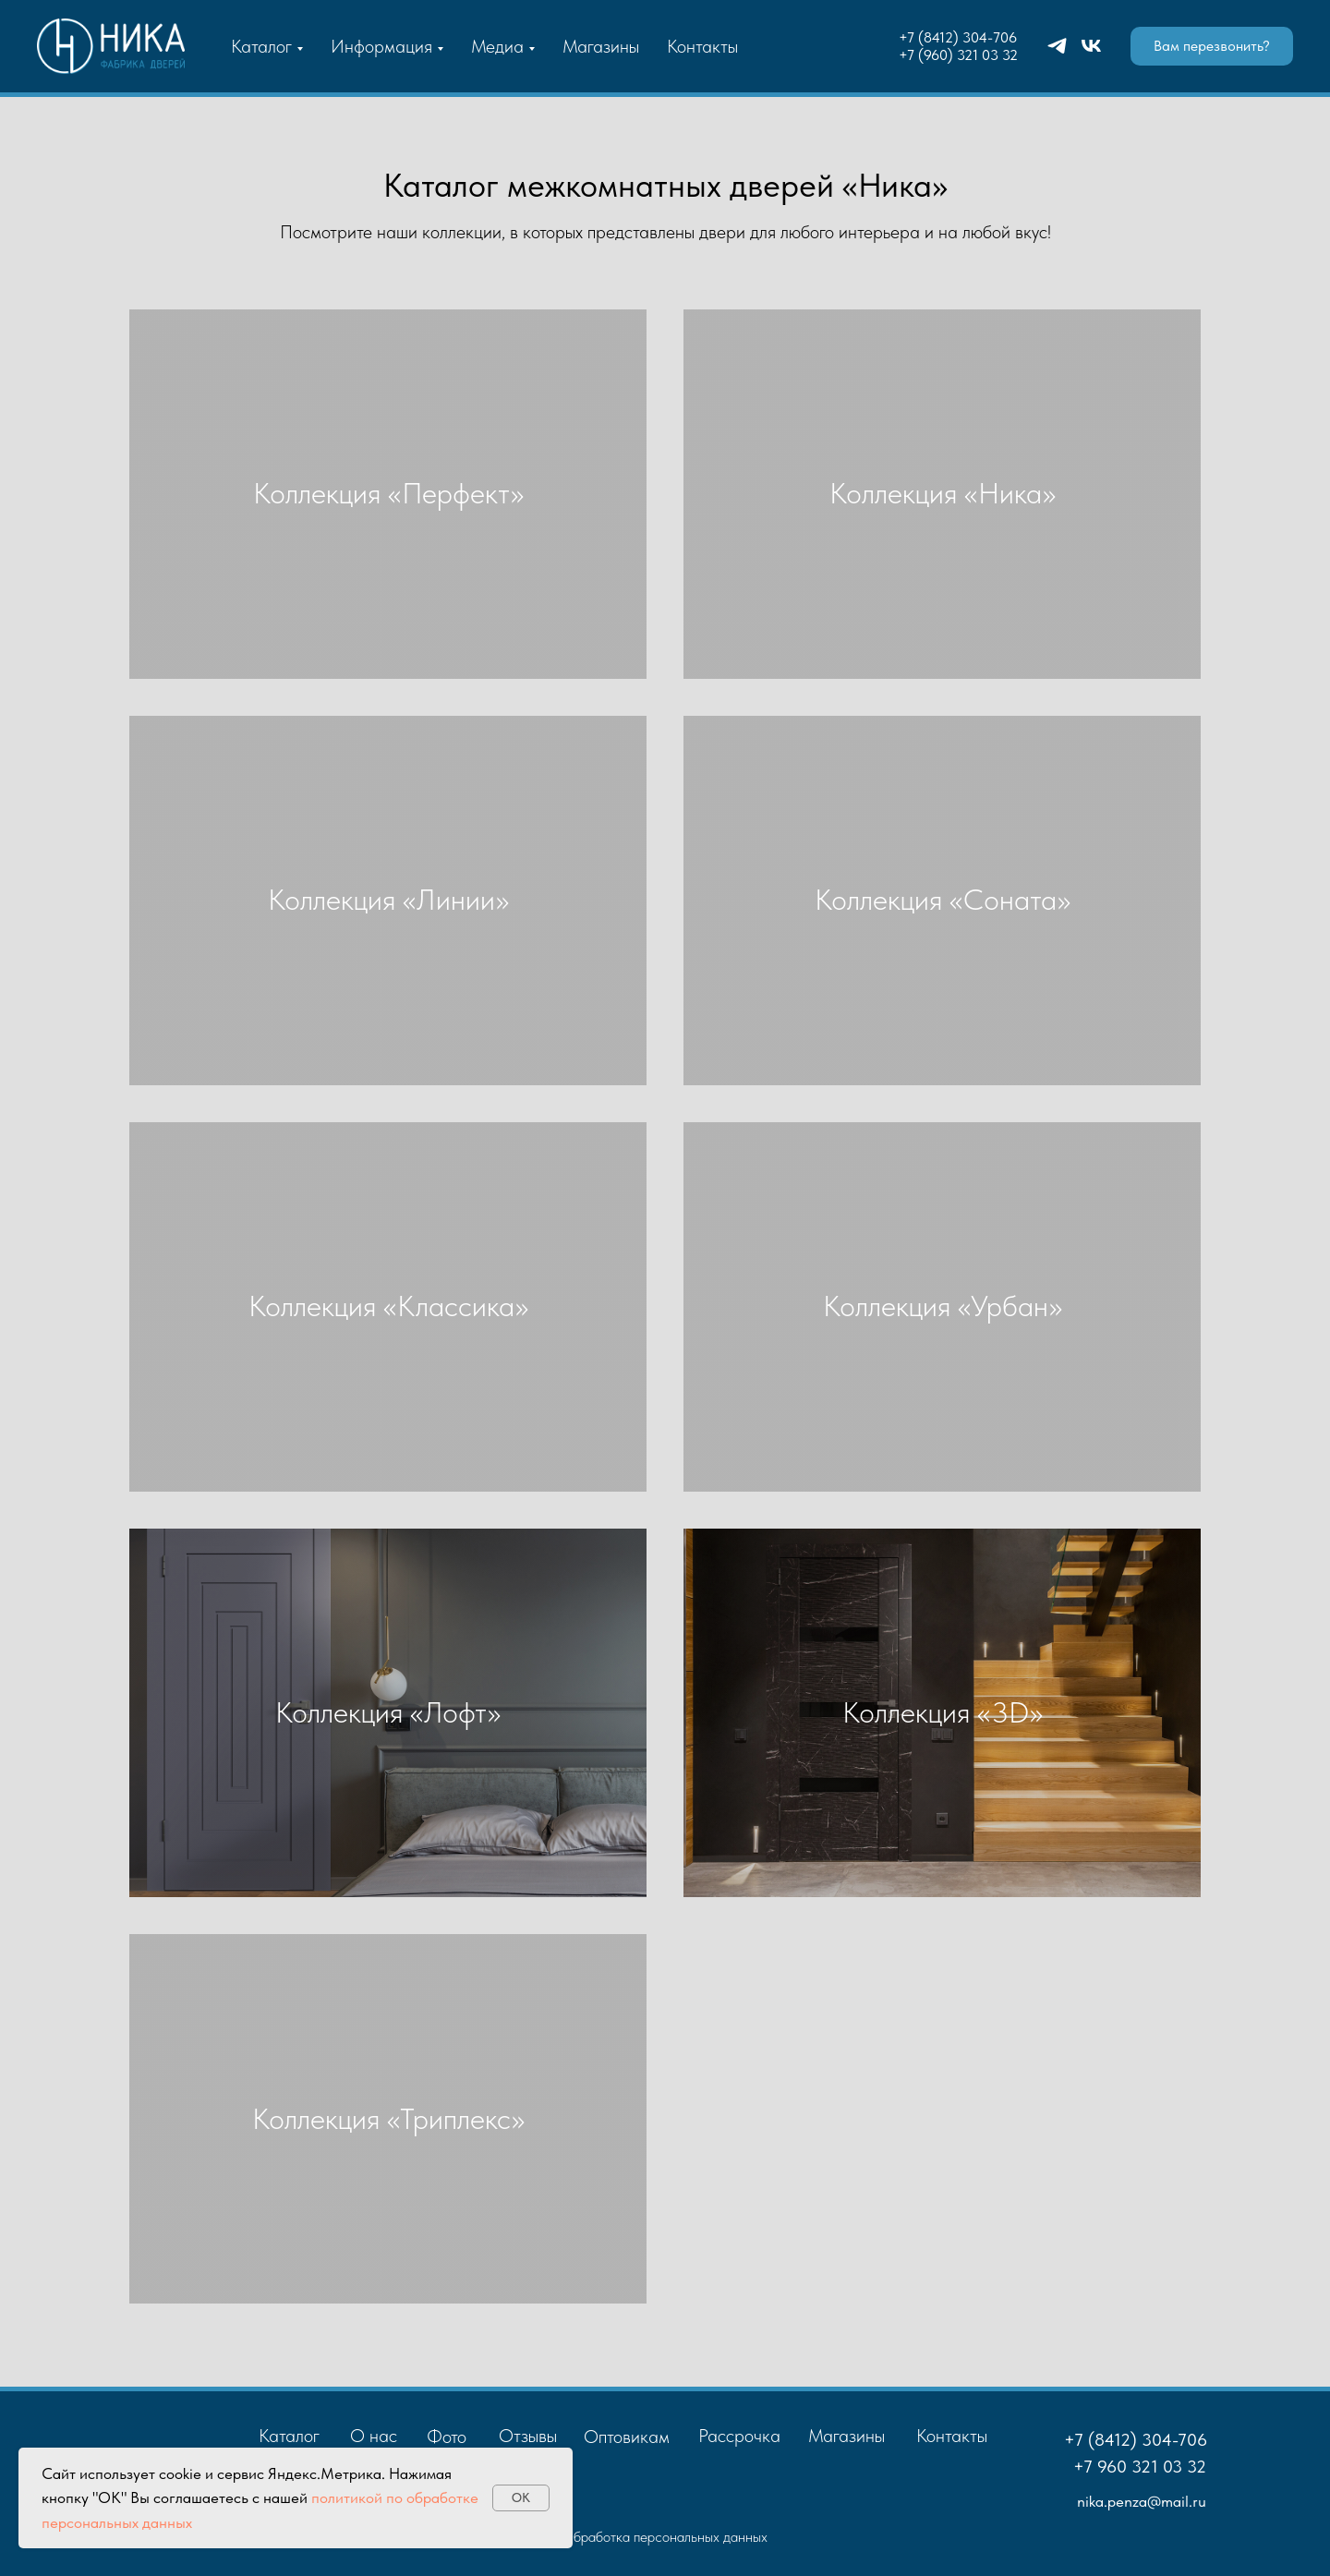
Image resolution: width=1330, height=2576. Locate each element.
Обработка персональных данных (665, 2537)
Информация (381, 46)
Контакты (702, 46)
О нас (373, 2436)
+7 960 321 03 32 (1139, 2466)
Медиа (497, 46)
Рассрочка (739, 2436)
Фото (446, 2436)
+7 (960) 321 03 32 (958, 55)
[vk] (1091, 45)
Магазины (600, 46)
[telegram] (1057, 45)
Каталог (261, 46)
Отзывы (528, 2436)
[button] (1211, 46)
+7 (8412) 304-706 (958, 37)
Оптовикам (627, 2436)
